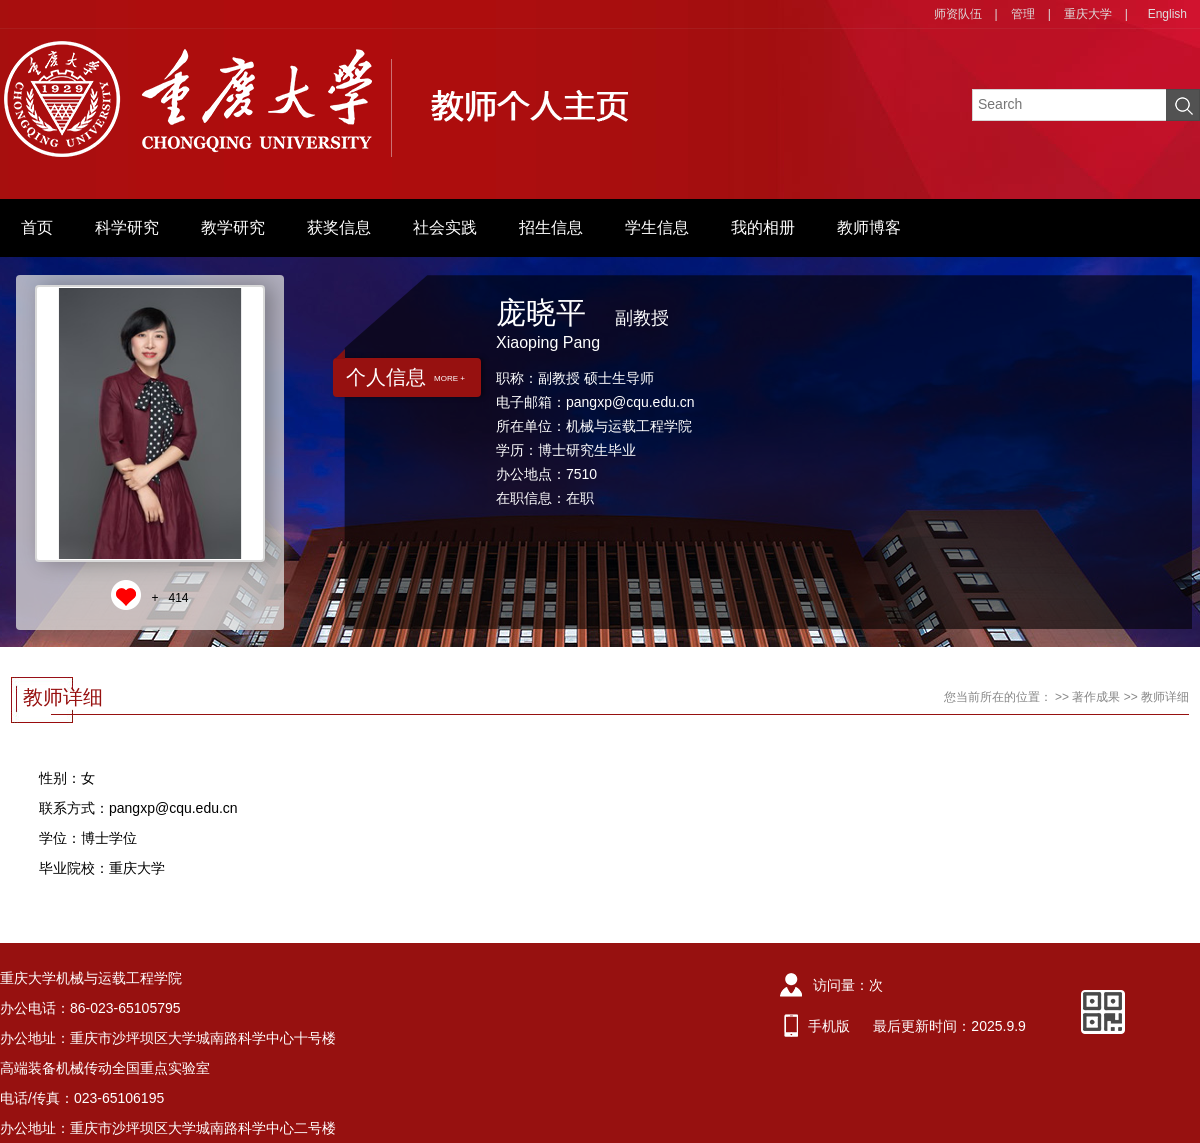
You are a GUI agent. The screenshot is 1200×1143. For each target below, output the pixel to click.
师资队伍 (958, 14)
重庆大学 (1088, 14)
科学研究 (127, 227)
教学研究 (233, 227)
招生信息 (551, 227)
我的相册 (763, 227)
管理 (1023, 14)
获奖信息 (339, 227)
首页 (37, 227)
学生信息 (657, 227)
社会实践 (445, 227)
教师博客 (869, 227)
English (1167, 14)
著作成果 (1096, 697)
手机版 (829, 1026)
